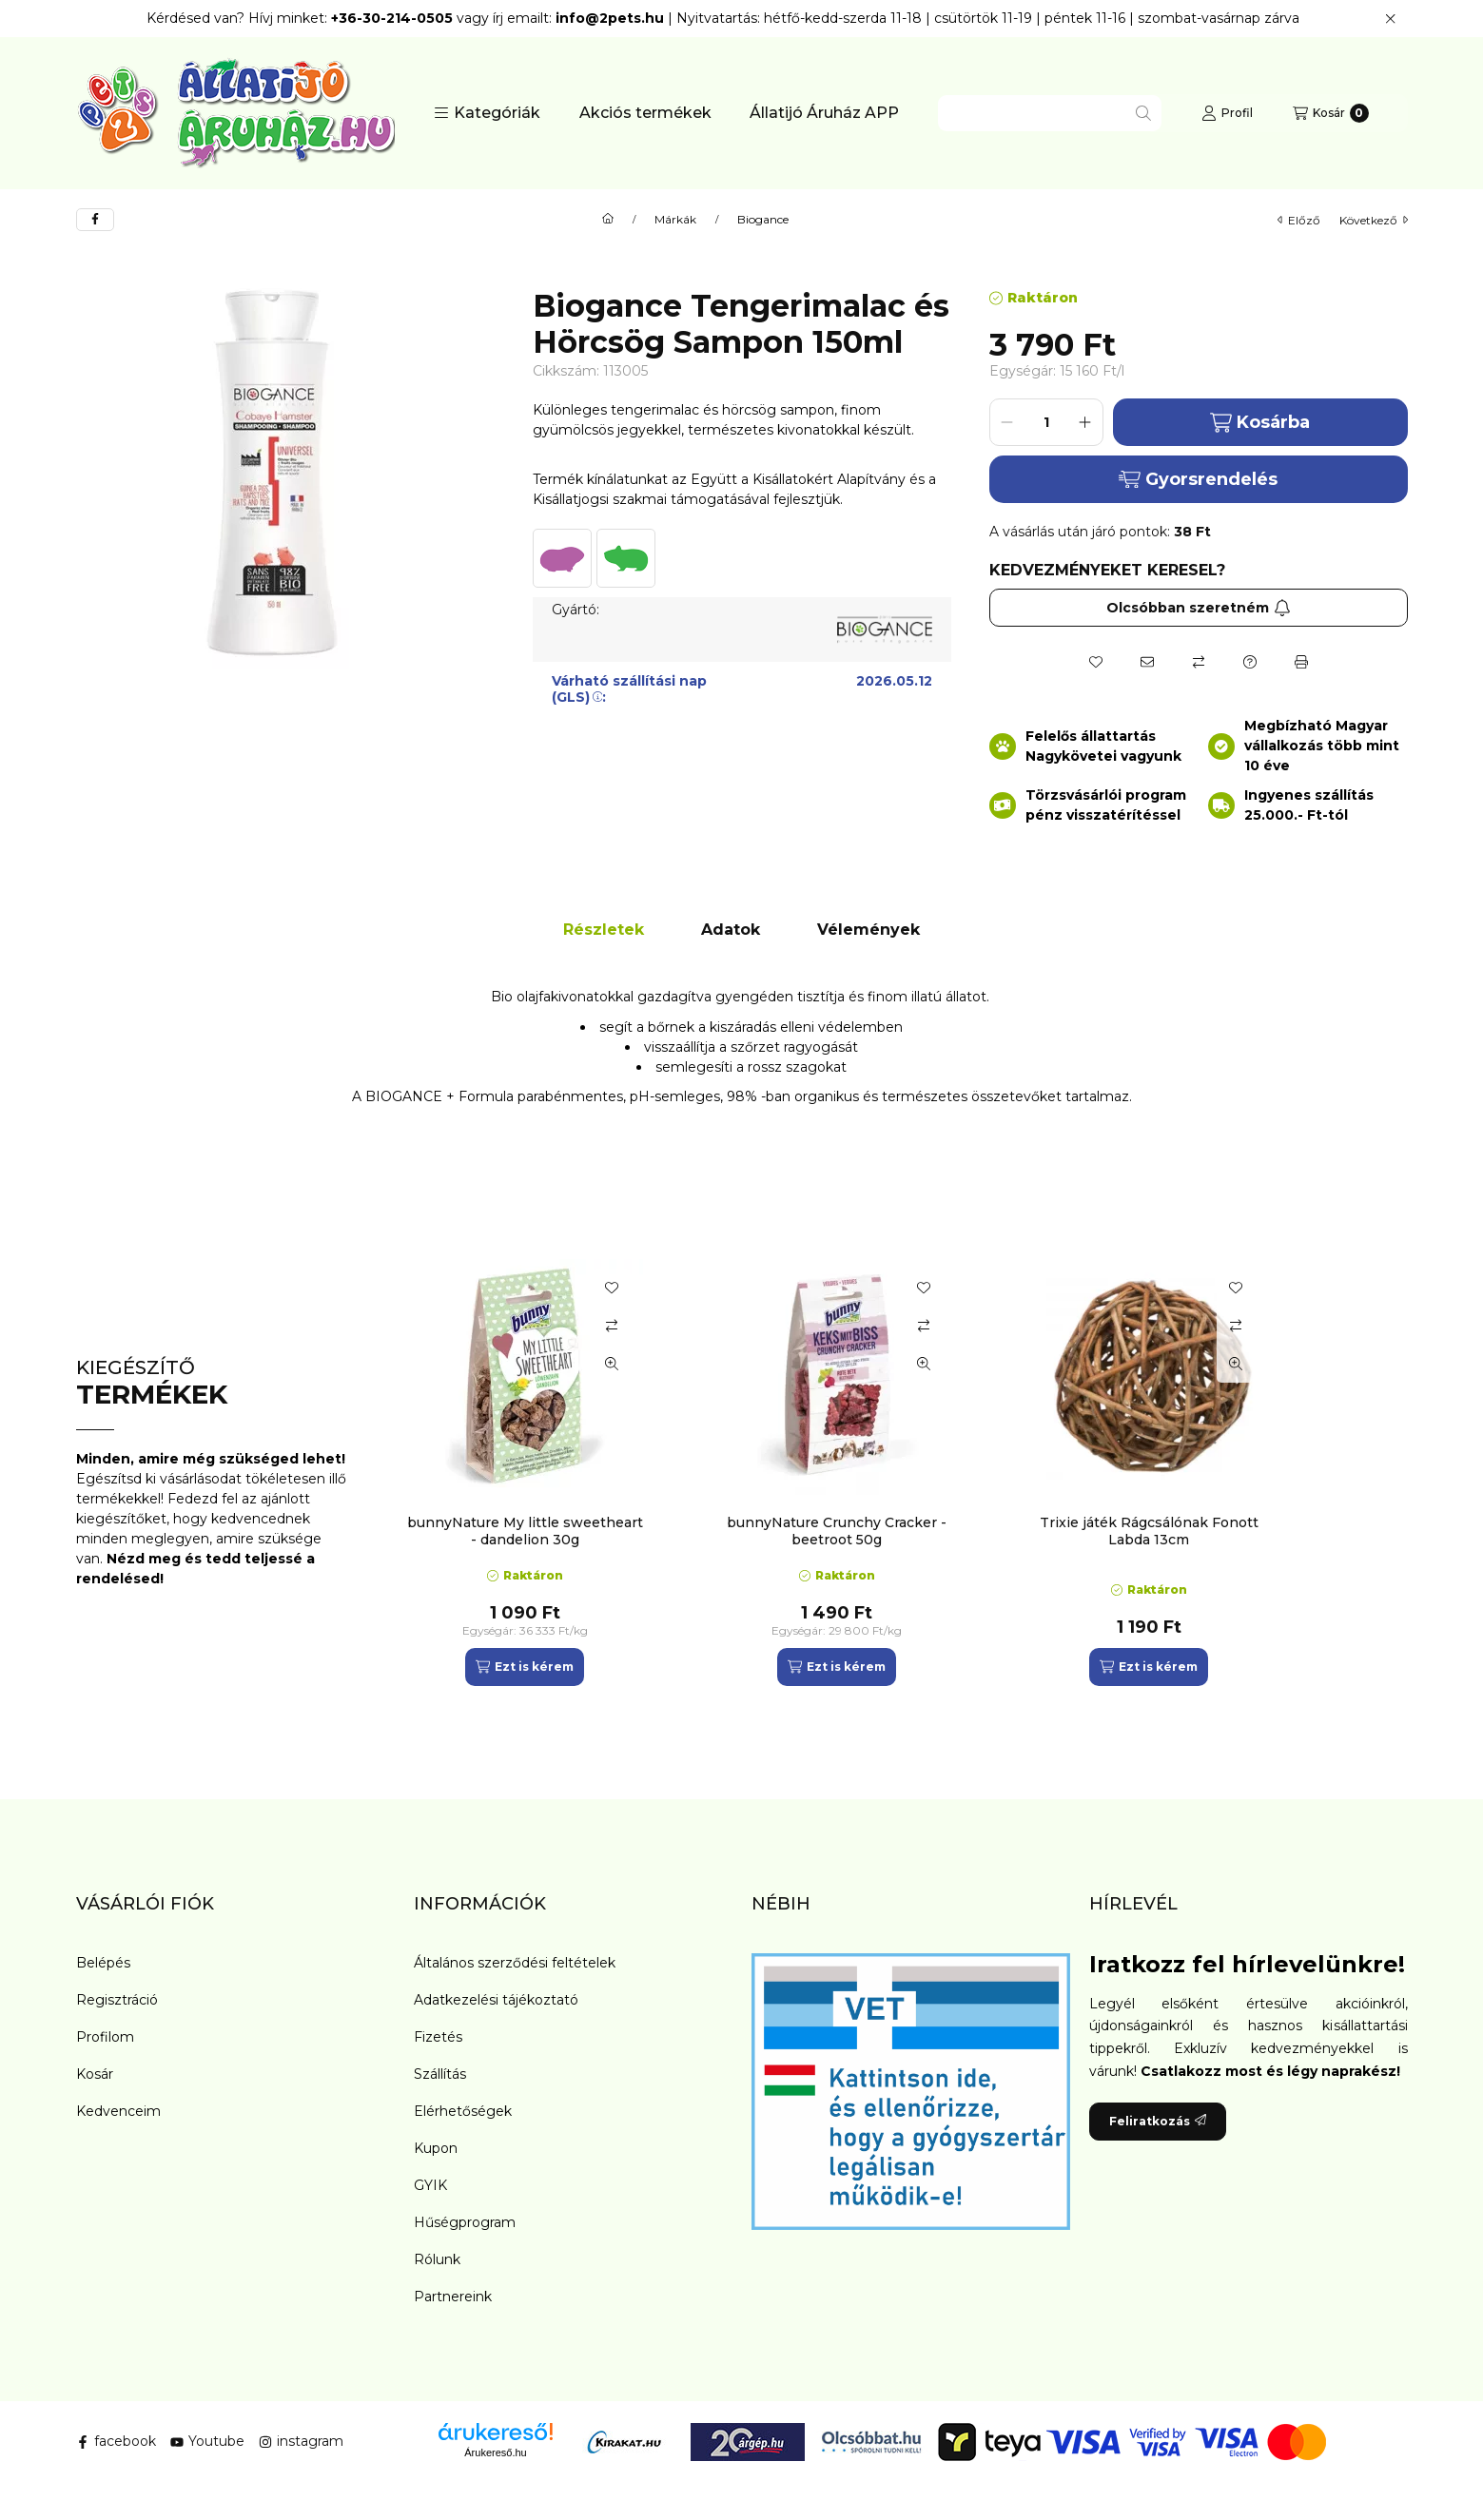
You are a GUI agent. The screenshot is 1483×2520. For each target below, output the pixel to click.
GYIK (430, 2185)
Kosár (94, 2074)
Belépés (103, 1962)
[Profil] (1227, 113)
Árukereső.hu (495, 2452)
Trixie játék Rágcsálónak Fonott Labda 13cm (1149, 1531)
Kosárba (1260, 423)
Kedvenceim (118, 2111)
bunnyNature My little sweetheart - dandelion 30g (525, 1531)
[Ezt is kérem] (524, 1667)
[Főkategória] (608, 219)
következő (1373, 220)
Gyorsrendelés (1198, 479)
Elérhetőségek (463, 2111)
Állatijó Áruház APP (824, 113)
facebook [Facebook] (116, 2441)
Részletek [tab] (603, 930)
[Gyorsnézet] (612, 1364)
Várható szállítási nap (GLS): (629, 689)
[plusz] (1085, 422)
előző (1299, 220)
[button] (487, 113)
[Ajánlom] (1147, 662)
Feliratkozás (1157, 2121)
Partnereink (453, 2296)
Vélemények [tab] (868, 930)
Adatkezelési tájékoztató (496, 1999)
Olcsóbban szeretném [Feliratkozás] (1198, 607)
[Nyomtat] (1301, 662)
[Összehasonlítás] (1198, 662)
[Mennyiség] (1046, 422)
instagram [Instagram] (301, 2441)
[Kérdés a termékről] (1250, 662)
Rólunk (437, 2259)
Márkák (675, 219)
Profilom (105, 2036)
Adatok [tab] (730, 930)
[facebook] (95, 219)
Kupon (436, 2148)
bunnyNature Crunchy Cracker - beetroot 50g (836, 1531)
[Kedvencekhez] (1096, 662)
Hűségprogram (465, 2222)
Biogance (763, 219)
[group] (898, 1472)
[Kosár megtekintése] (1331, 113)
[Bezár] (1390, 19)
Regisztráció (117, 1999)
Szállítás (440, 2074)
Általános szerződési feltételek (514, 1962)
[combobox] (1049, 113)
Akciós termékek (645, 113)
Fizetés (438, 2036)
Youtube (207, 2441)
